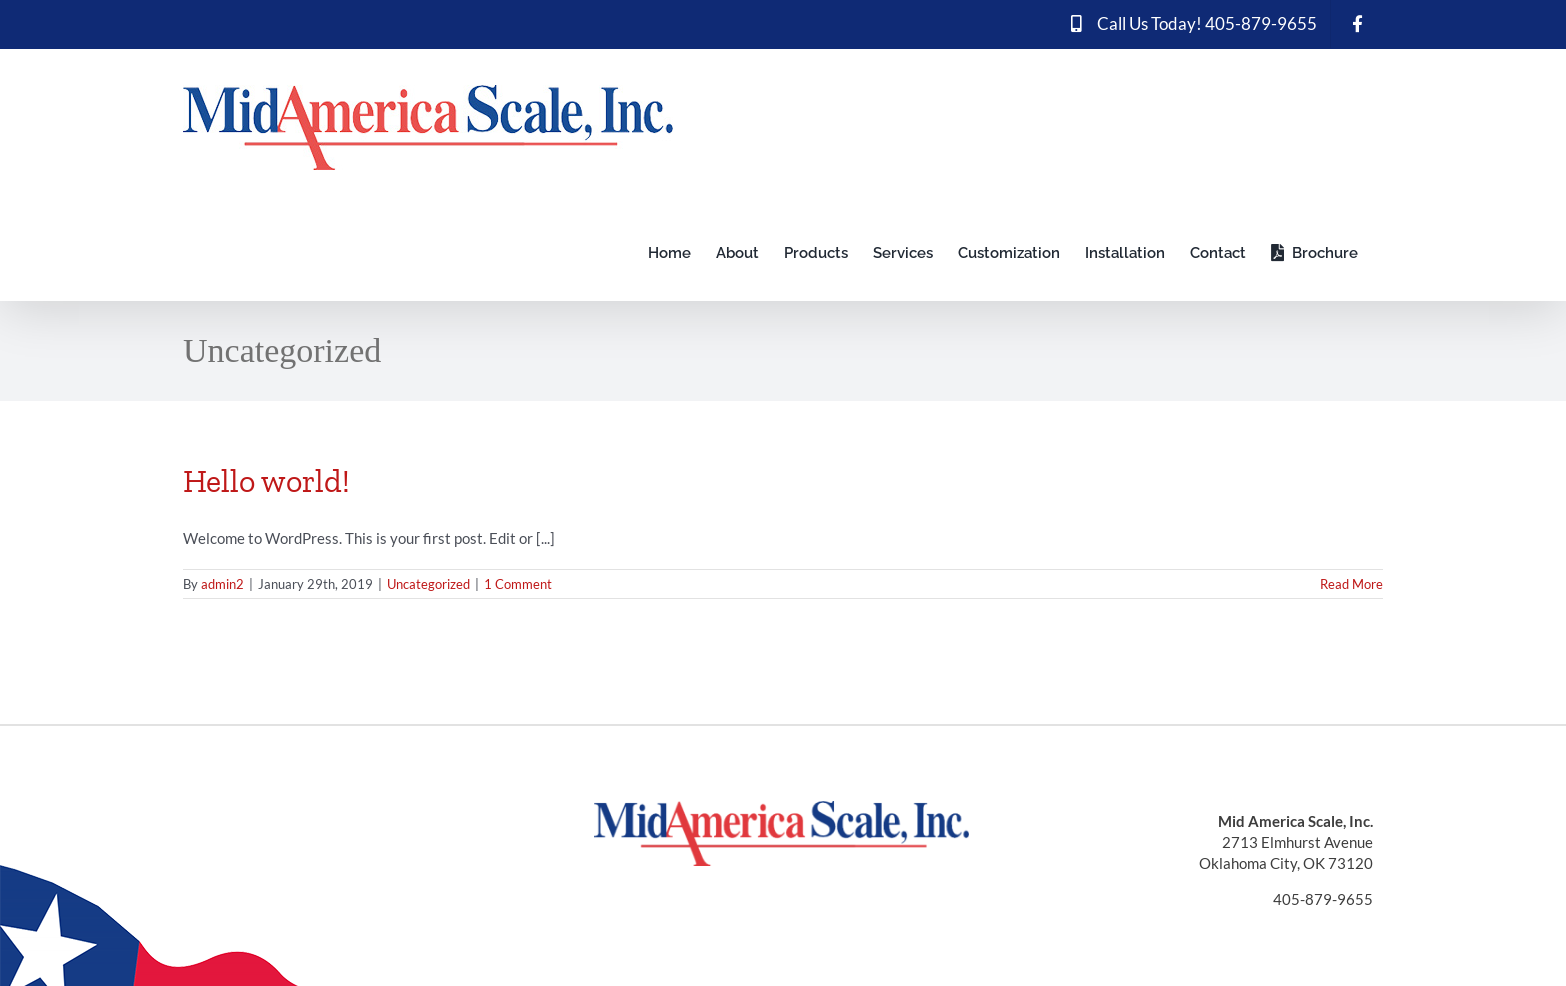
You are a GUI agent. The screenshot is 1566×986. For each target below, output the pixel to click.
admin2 (222, 584)
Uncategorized (428, 584)
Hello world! (266, 481)
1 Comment (518, 584)
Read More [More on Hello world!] (1351, 584)
